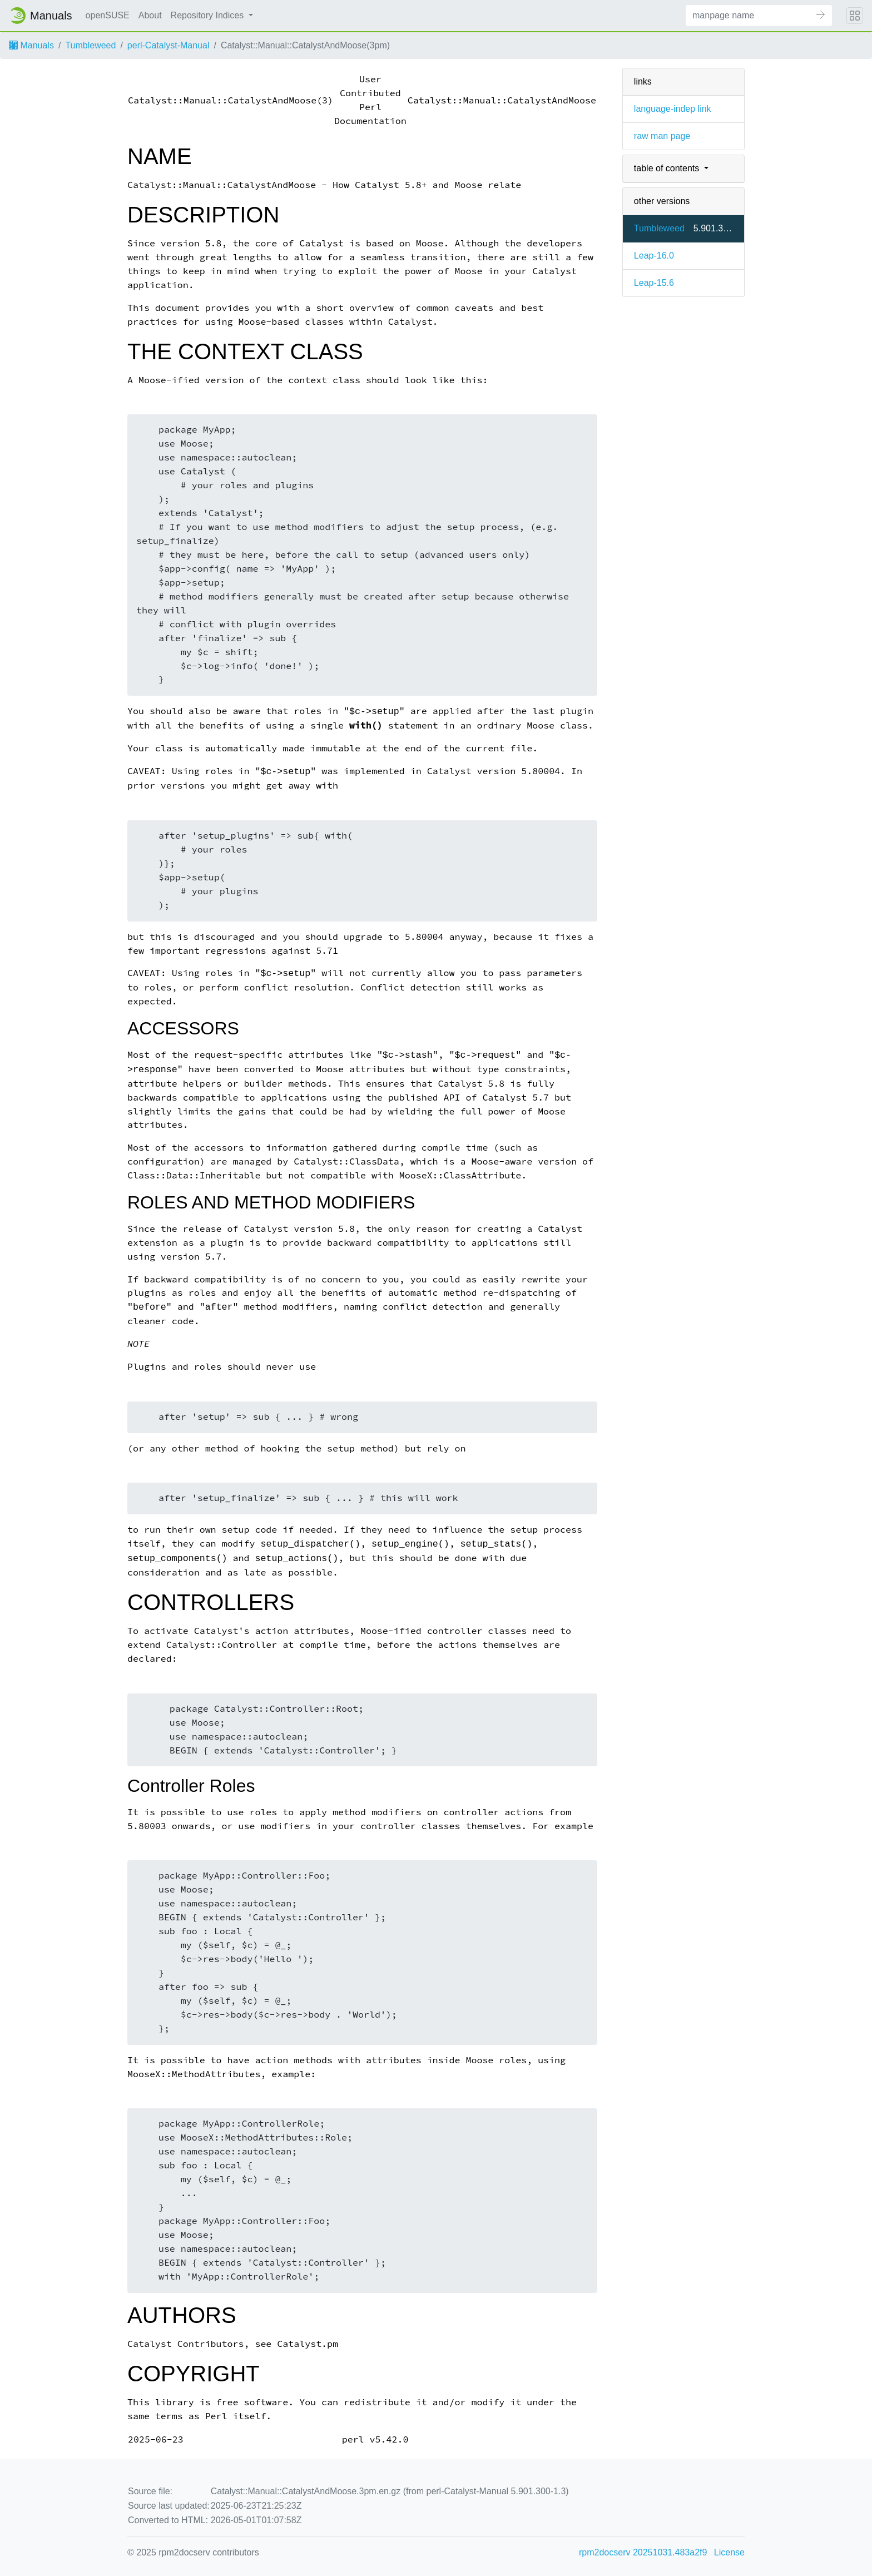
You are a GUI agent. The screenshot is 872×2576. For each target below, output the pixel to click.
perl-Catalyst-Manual (168, 45)
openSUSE (108, 15)
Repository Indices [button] (208, 15)
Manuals (31, 45)
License (729, 2552)
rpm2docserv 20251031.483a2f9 (643, 2552)
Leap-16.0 (654, 255)
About (150, 15)
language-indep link (672, 108)
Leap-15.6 (654, 283)
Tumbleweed (90, 45)
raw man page (662, 136)
